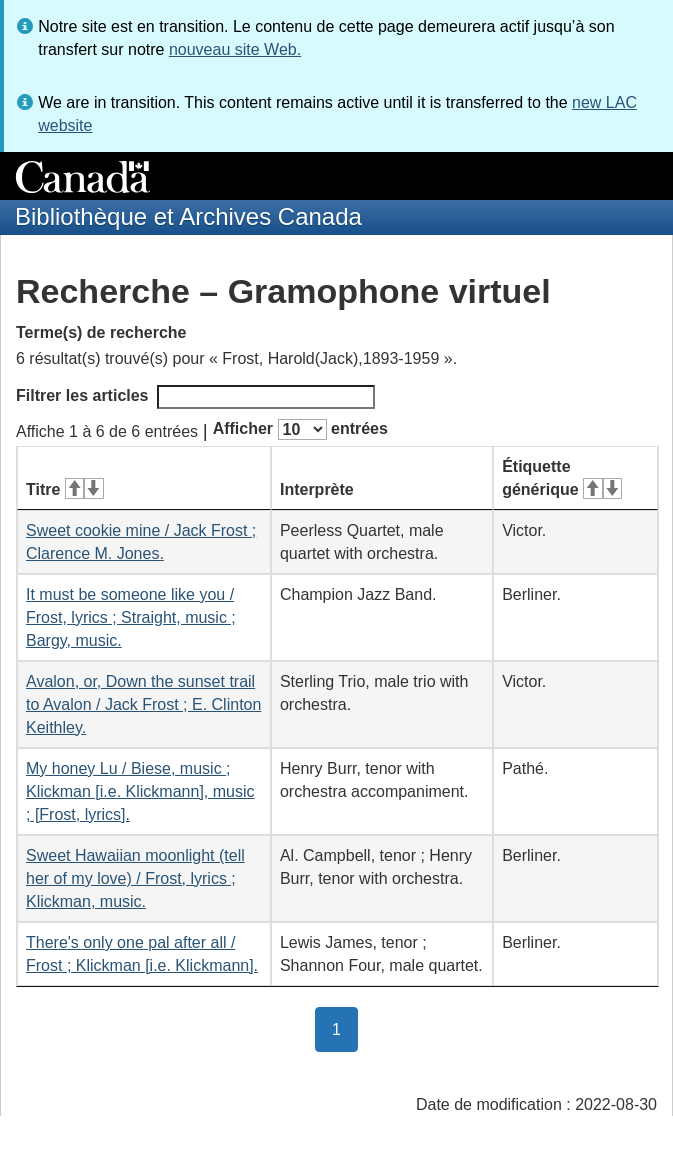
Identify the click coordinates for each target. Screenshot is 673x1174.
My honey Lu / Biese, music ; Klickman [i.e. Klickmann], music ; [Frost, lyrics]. (140, 791)
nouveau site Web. (235, 49)
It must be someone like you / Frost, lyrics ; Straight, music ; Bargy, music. (131, 617)
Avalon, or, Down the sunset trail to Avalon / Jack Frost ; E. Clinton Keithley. (143, 704)
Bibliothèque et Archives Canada (188, 216)
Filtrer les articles (195, 397)
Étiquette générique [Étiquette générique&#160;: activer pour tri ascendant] (562, 478)
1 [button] (345, 1028)
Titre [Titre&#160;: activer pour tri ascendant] (65, 489)
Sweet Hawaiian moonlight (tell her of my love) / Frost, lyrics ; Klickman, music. (135, 878)
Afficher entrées (300, 429)
